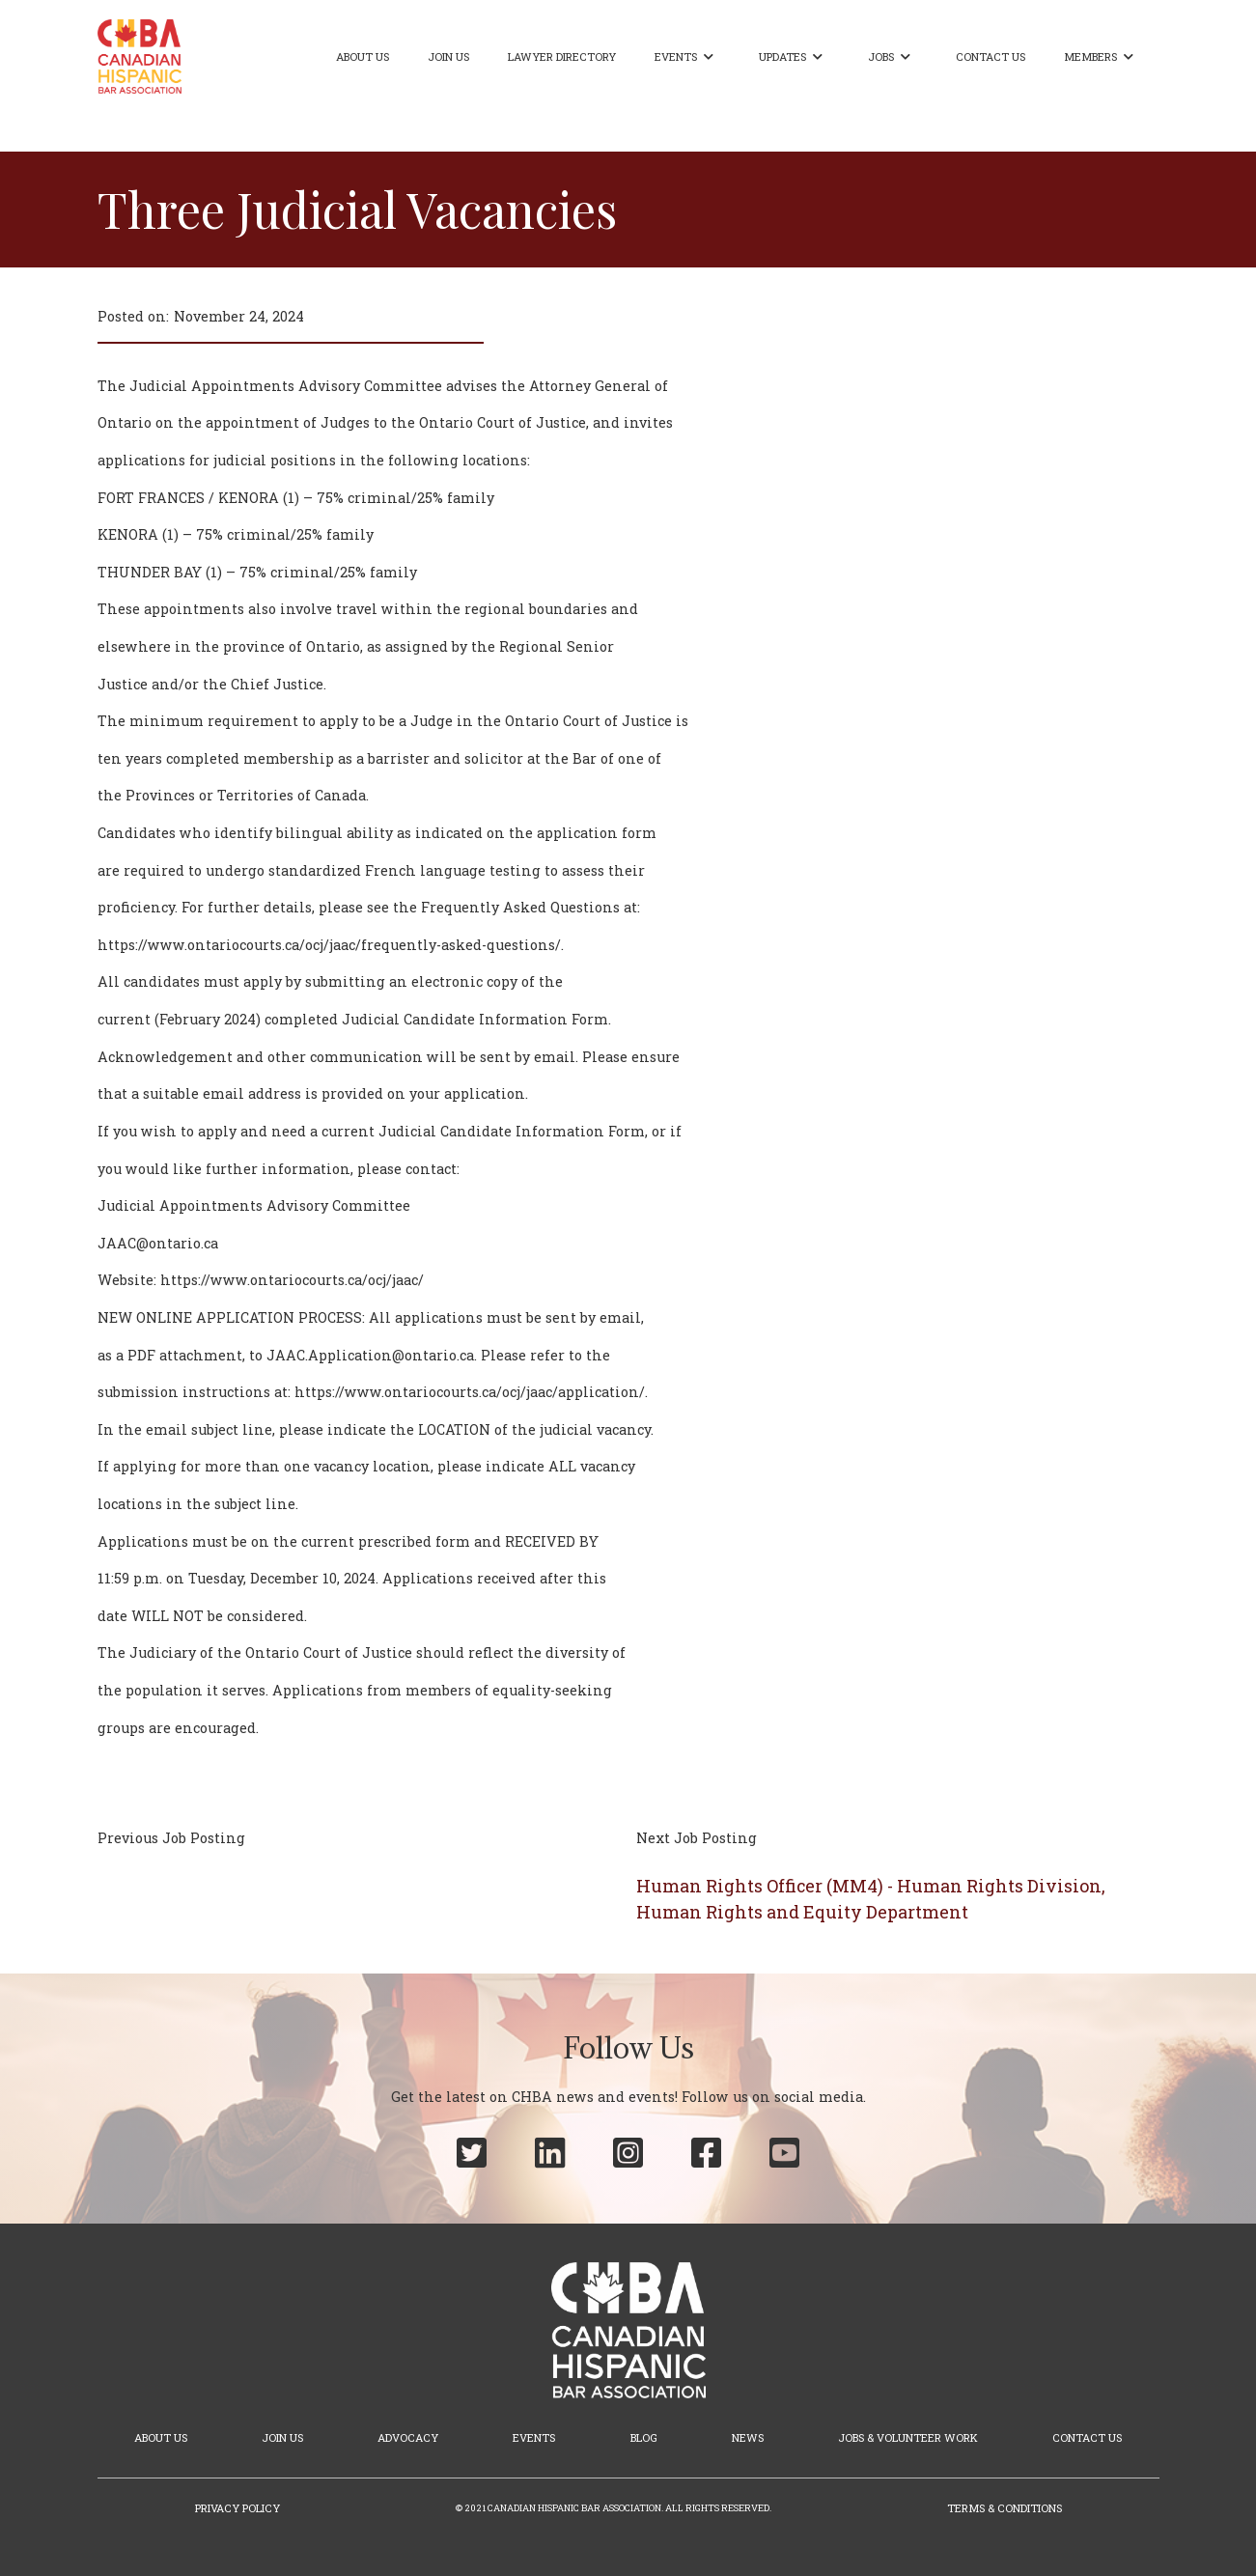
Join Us (448, 56)
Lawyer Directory (562, 56)
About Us (362, 56)
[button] (687, 56)
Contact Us (990, 56)
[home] (139, 56)
